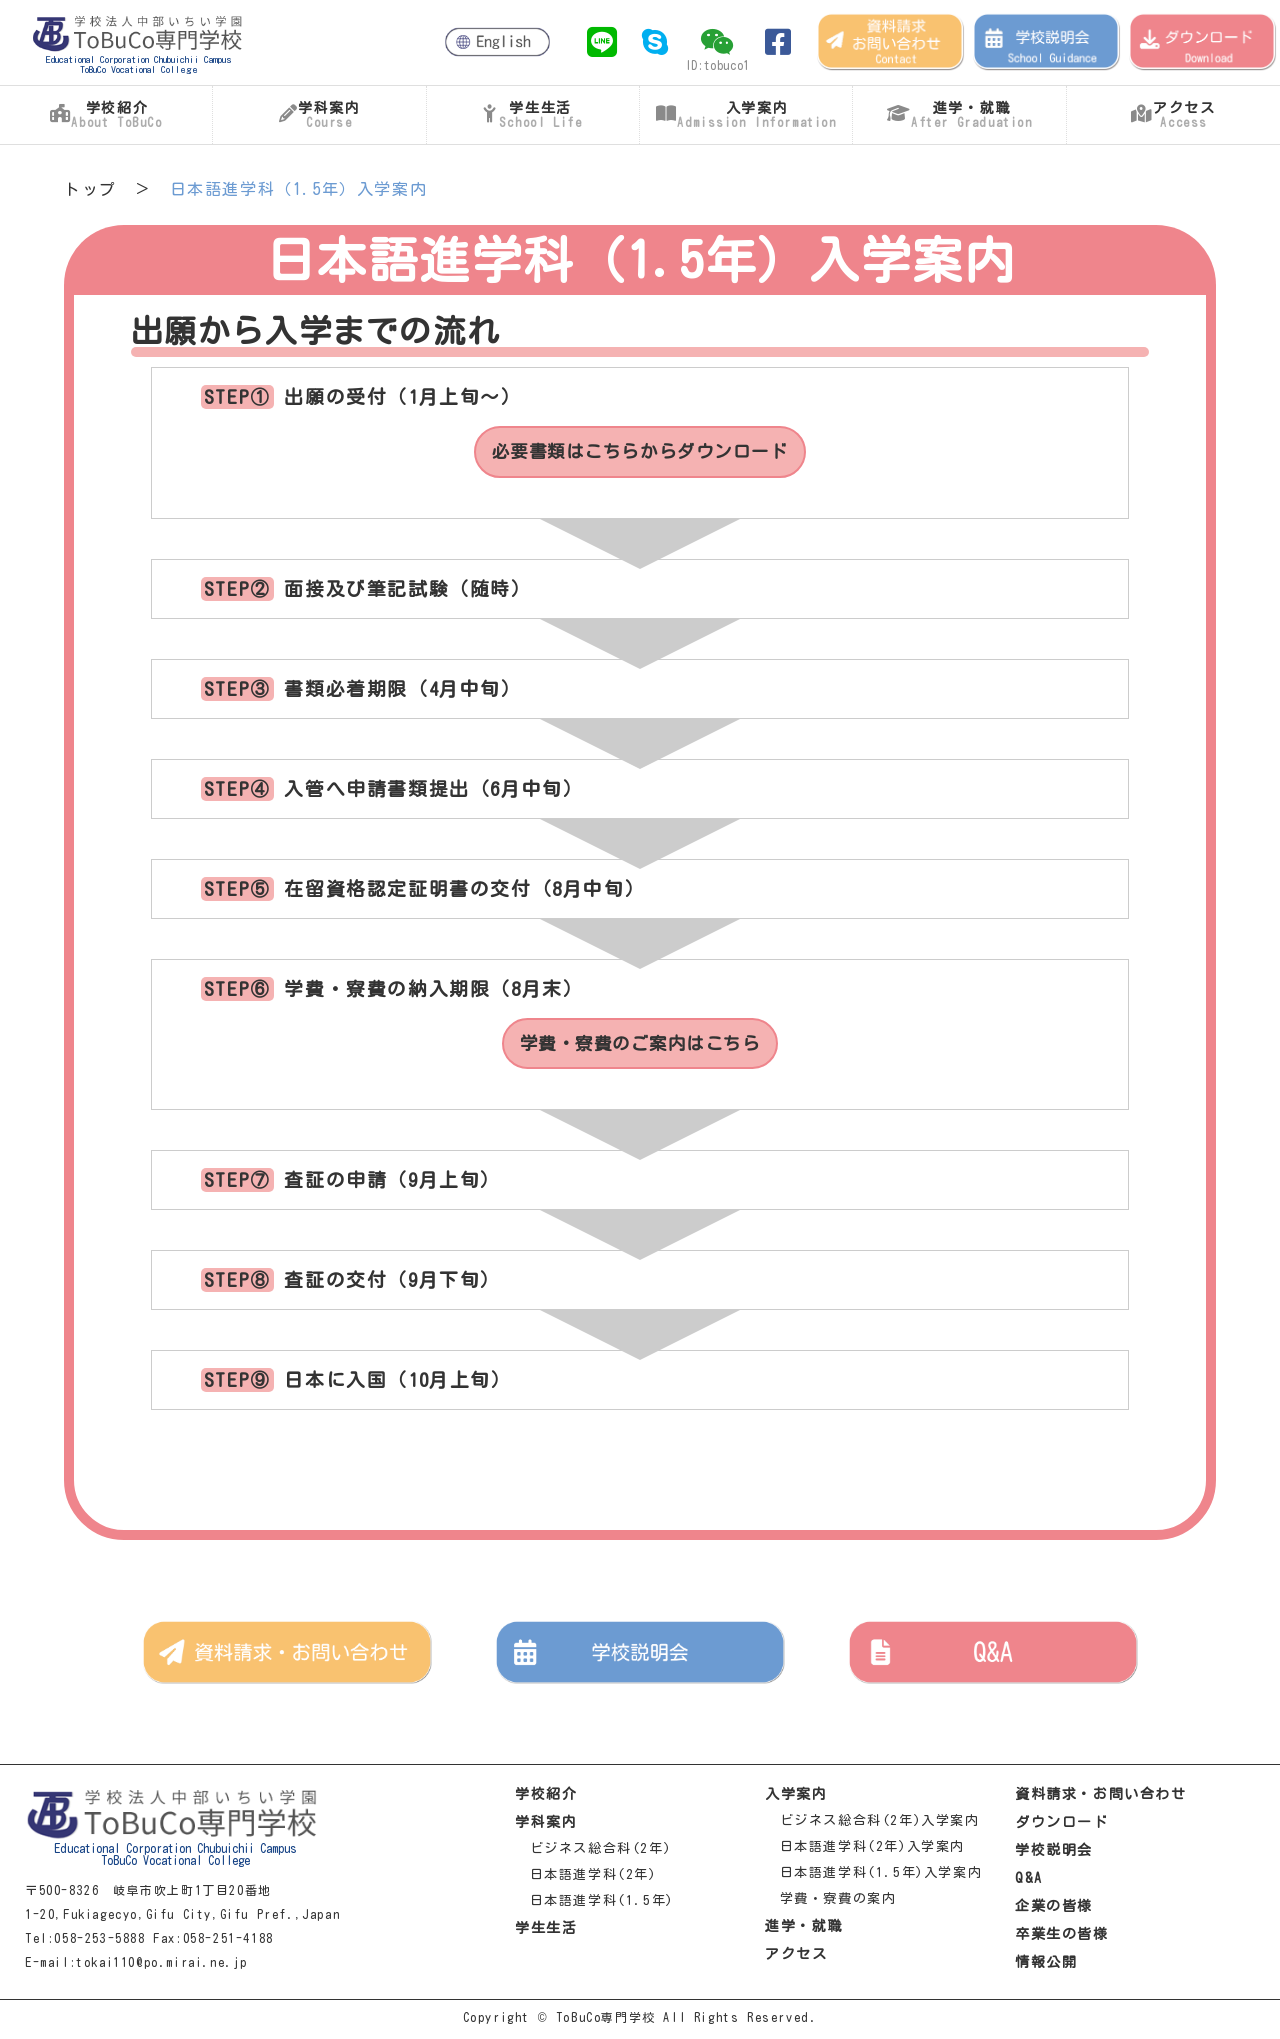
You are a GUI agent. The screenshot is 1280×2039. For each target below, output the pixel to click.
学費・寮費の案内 (830, 1902)
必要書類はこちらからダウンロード (640, 453)
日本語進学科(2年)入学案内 (865, 1850)
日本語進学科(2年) (586, 1878)
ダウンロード (1062, 1826)
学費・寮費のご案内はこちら (640, 1047)
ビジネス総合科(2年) (593, 1852)
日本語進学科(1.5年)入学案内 (873, 1876)
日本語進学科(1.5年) (594, 1904)
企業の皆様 (1054, 1910)
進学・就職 (804, 1930)
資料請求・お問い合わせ (1101, 1798)
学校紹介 (546, 1798)
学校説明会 (1054, 1854)
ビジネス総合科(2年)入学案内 (872, 1824)
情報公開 (1046, 1966)
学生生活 (546, 1932)
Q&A (1029, 1882)
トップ (90, 189)
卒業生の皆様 (1062, 1938)
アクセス (796, 1958)
